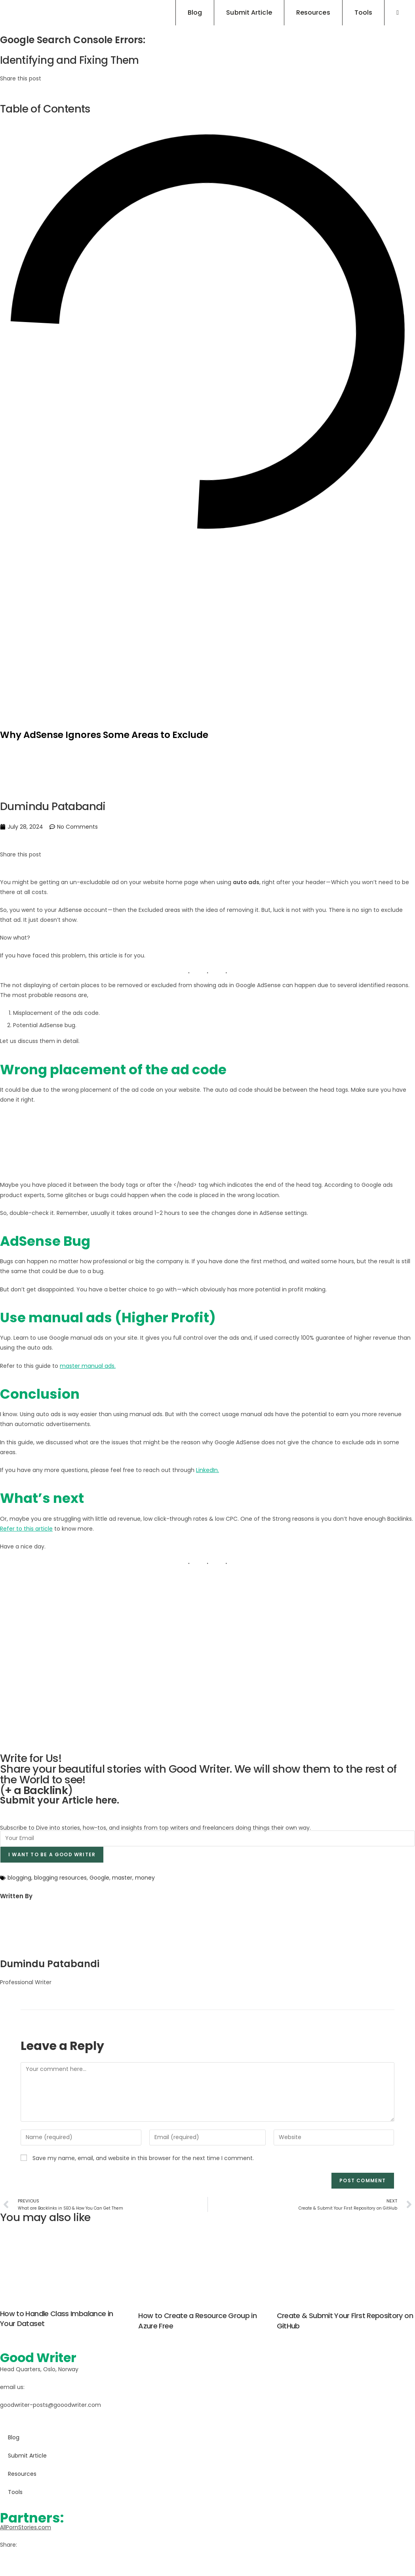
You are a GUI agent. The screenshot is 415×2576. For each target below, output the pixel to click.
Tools (15, 2491)
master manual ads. (88, 1365)
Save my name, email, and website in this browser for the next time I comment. (143, 2158)
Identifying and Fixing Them (71, 60)
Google (99, 1878)
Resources (22, 2473)
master (122, 1878)
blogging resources (60, 1878)
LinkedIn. (207, 1470)
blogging (19, 1878)
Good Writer (42, 2356)
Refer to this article (26, 1528)
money (145, 1878)
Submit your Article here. (59, 1799)
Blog (13, 2437)
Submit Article (27, 2455)
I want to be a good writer (51, 1854)
